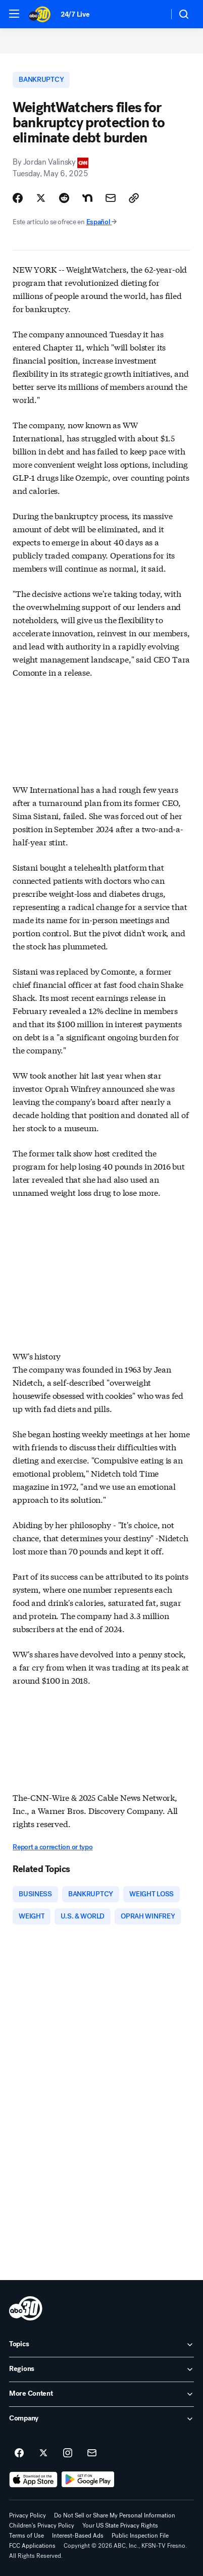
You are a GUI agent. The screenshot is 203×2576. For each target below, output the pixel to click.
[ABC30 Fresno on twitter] (43, 2453)
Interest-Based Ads (78, 2536)
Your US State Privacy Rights (120, 2525)
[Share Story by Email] (110, 198)
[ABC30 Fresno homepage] (39, 14)
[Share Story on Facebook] (17, 198)
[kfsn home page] (25, 2308)
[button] (14, 14)
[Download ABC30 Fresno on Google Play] (88, 2479)
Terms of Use (26, 2536)
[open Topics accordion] (101, 2345)
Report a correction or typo (52, 1847)
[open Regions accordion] (101, 2369)
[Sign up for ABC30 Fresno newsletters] (92, 2453)
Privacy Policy (27, 2515)
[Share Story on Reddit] (64, 198)
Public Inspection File (140, 2536)
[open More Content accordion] (101, 2394)
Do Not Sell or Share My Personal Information (114, 2515)
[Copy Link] (133, 198)
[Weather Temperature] (152, 14)
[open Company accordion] (101, 2419)
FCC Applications (32, 2546)
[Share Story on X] (40, 198)
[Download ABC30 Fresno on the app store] (33, 2479)
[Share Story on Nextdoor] (87, 198)
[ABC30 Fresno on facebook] (19, 2453)
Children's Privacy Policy (41, 2525)
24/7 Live (75, 14)
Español (101, 222)
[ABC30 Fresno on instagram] (68, 2453)
